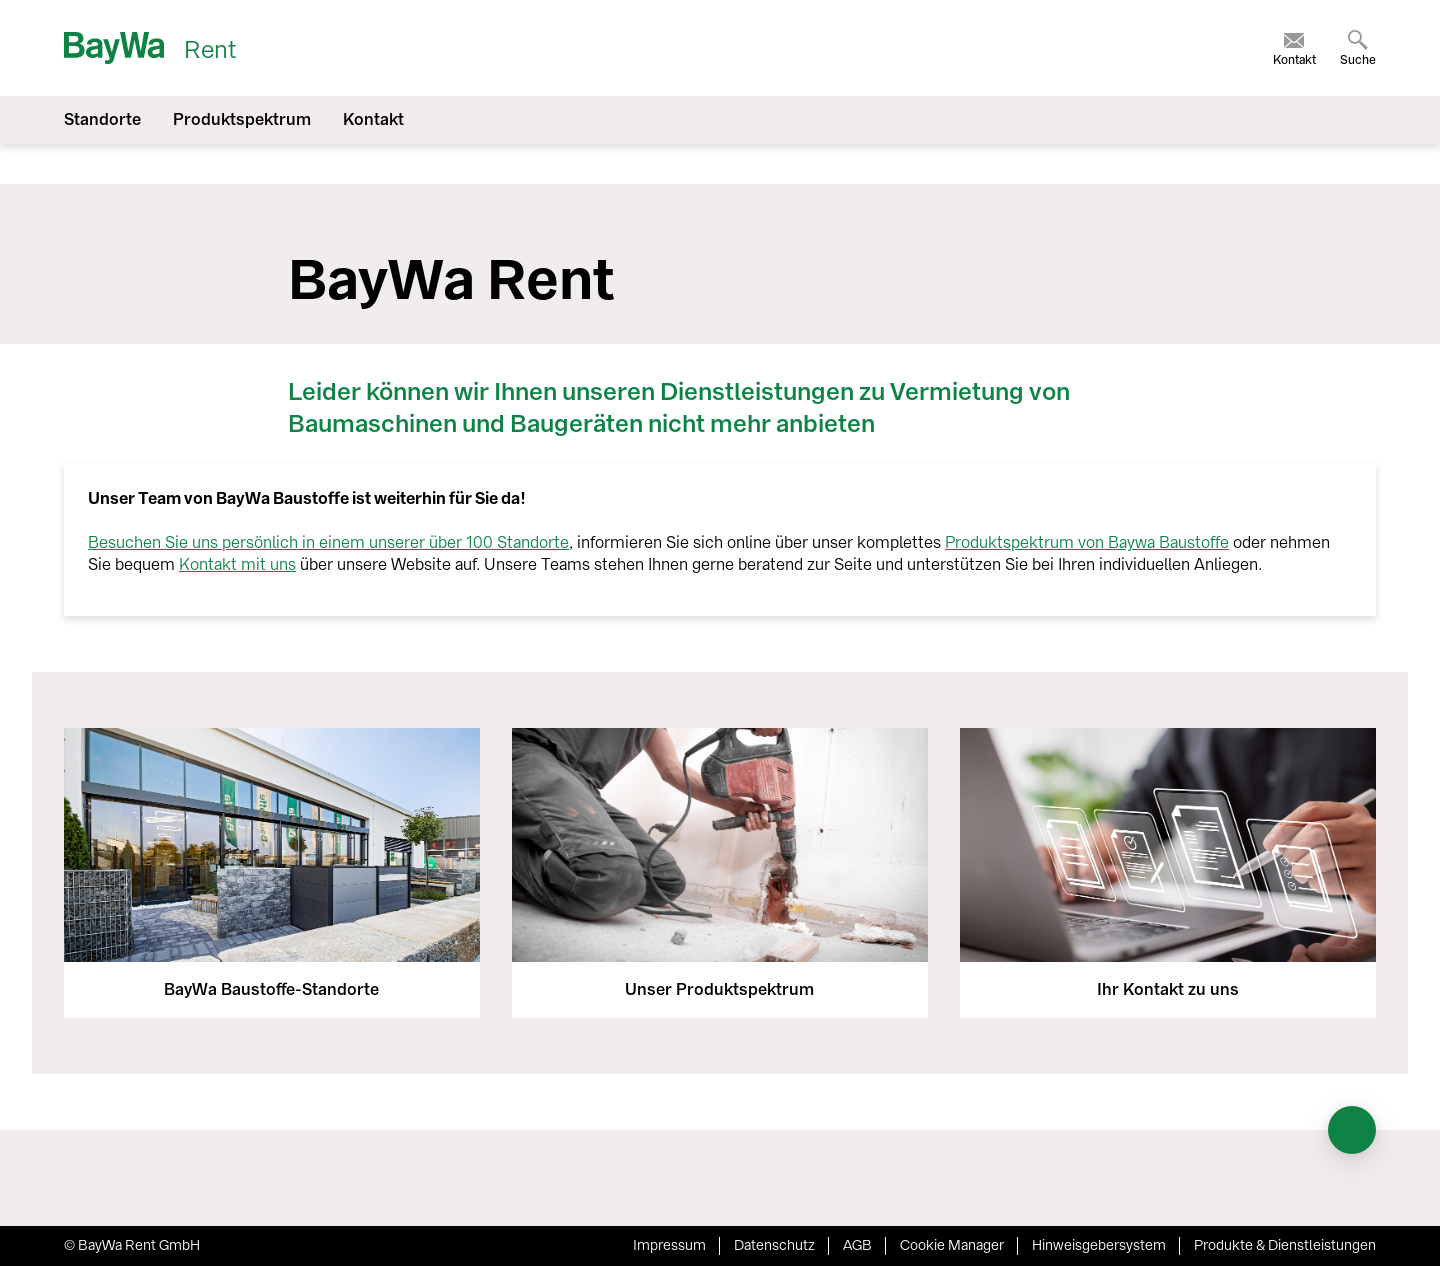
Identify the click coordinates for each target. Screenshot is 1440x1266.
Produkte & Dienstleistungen (1285, 1245)
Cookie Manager (952, 1245)
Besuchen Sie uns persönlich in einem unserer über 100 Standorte (328, 542)
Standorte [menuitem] (102, 119)
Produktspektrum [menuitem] (242, 119)
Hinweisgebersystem (1099, 1245)
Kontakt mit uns (237, 564)
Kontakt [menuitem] (373, 119)
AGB (857, 1245)
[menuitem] (1294, 48)
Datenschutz (774, 1245)
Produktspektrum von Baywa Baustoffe (1087, 542)
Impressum (669, 1245)
